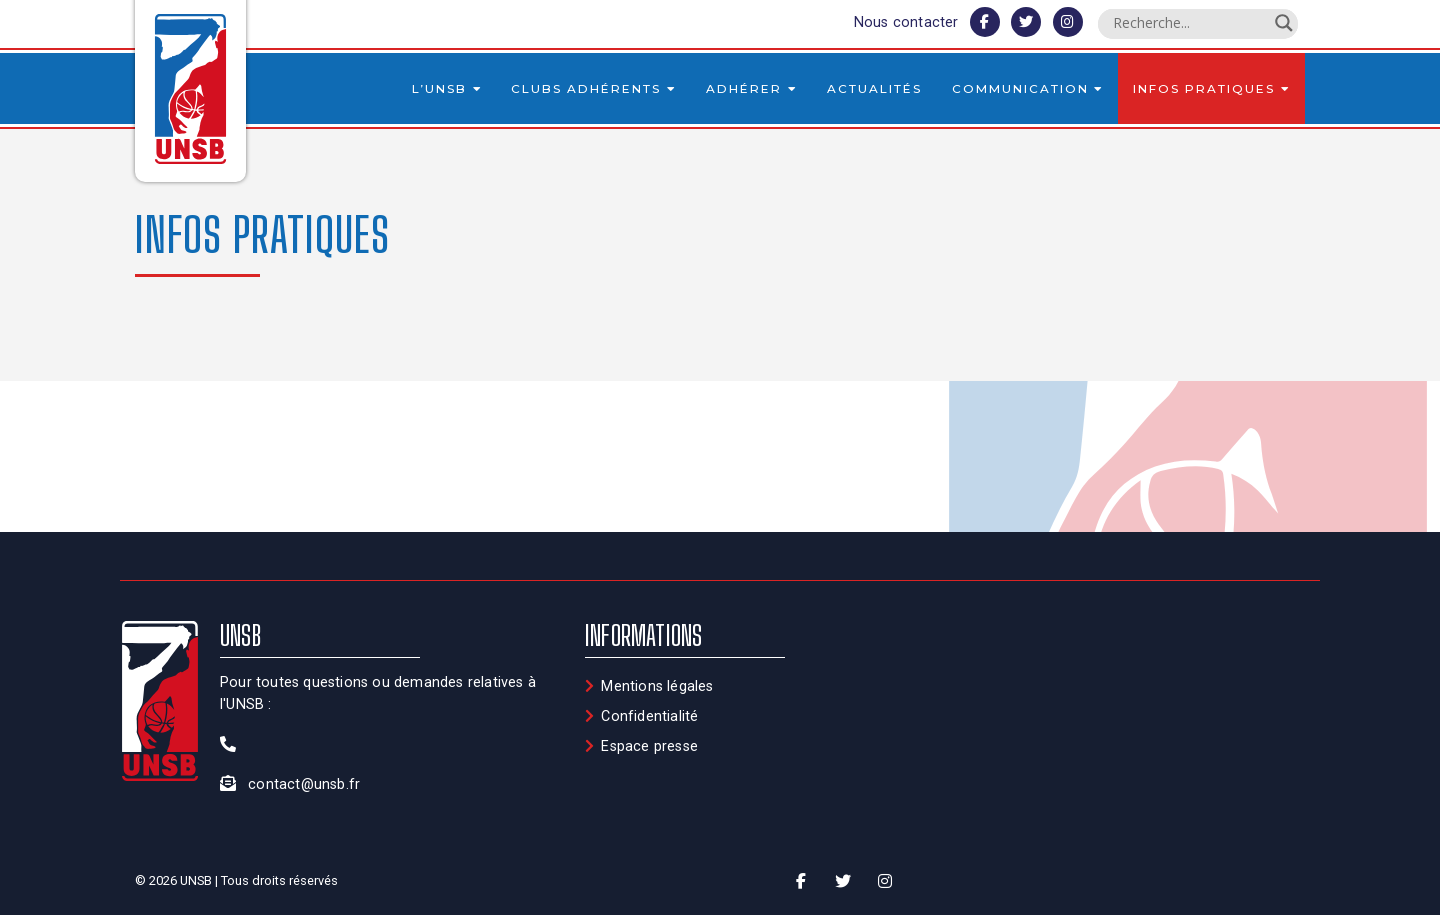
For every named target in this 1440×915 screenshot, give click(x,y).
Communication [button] (1028, 88)
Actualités (874, 88)
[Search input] (1189, 23)
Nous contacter (906, 22)
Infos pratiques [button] (1211, 88)
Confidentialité (649, 716)
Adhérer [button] (751, 88)
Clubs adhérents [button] (593, 88)
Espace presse (649, 746)
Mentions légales (657, 686)
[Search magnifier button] (1284, 23)
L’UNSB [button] (447, 88)
